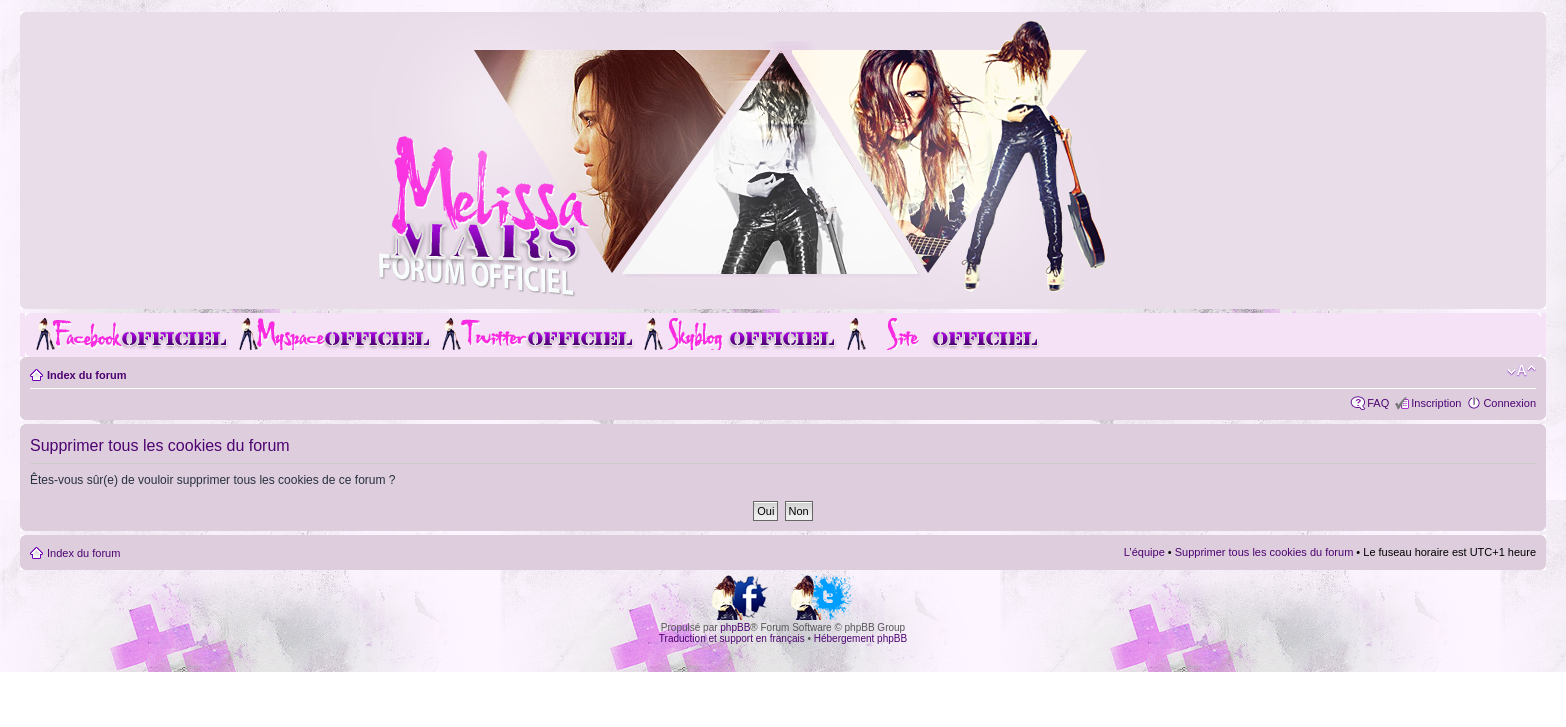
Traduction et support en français (732, 638)
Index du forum (86, 375)
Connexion (1509, 403)
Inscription (1436, 403)
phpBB (735, 627)
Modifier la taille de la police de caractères (1521, 371)
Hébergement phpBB (860, 638)
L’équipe (1144, 552)
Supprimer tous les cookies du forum (1264, 552)
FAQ (1378, 403)
